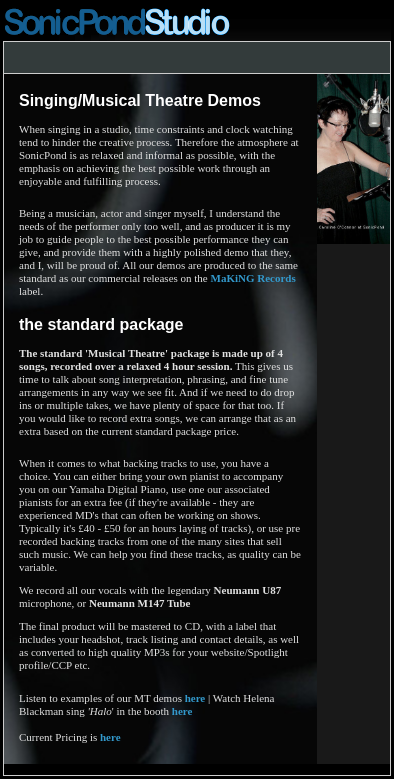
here (195, 698)
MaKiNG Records (253, 278)
